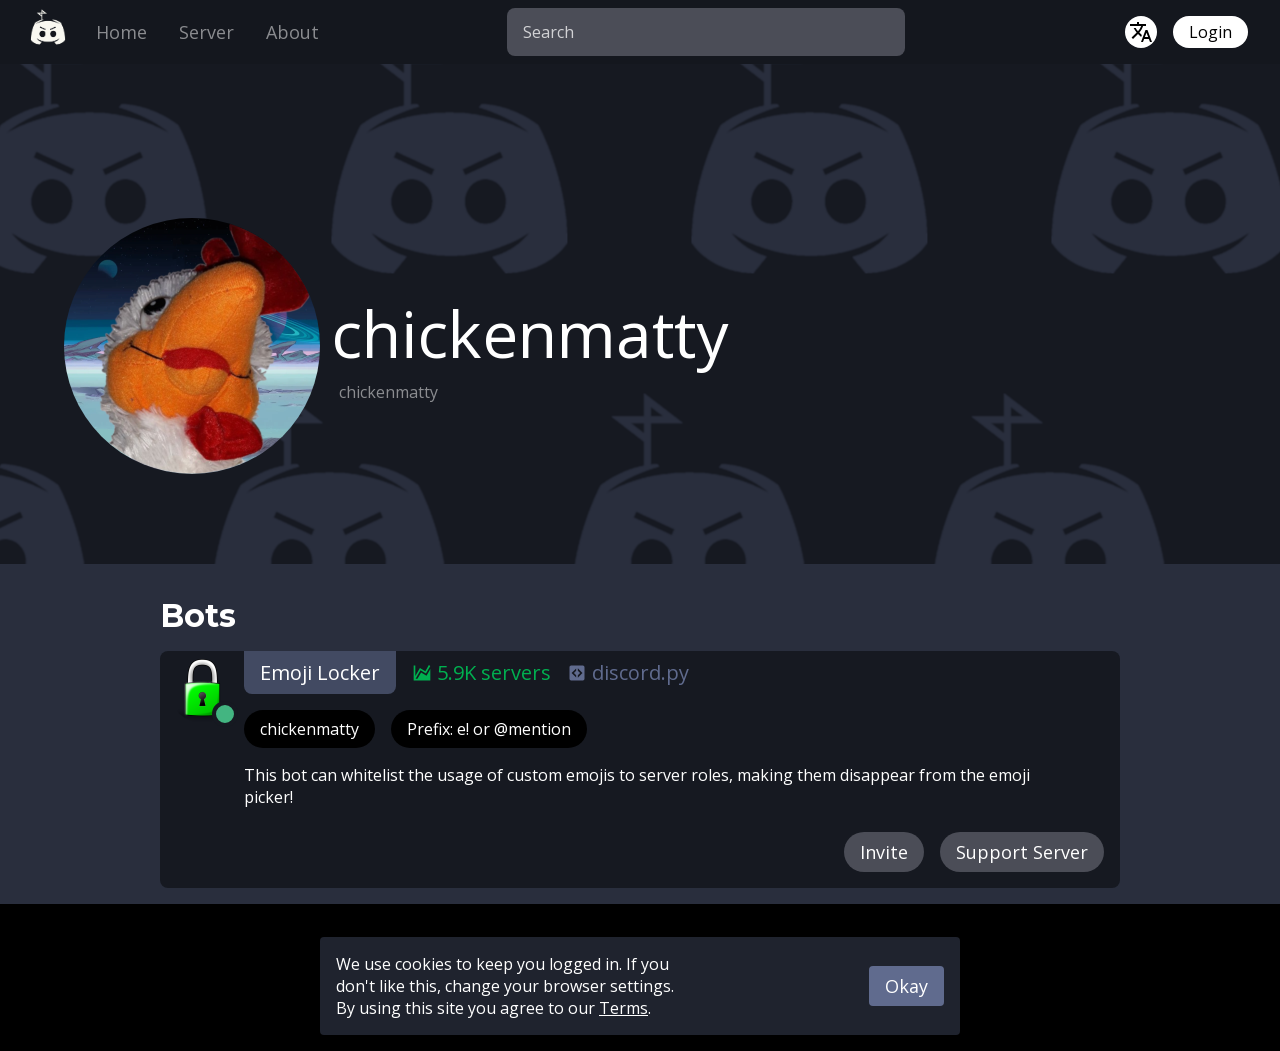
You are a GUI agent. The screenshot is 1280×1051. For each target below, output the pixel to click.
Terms (623, 1008)
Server (206, 32)
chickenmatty (309, 729)
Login (1210, 32)
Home (121, 32)
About (292, 32)
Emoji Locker (320, 672)
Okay (906, 986)
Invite (884, 852)
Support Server (1022, 852)
